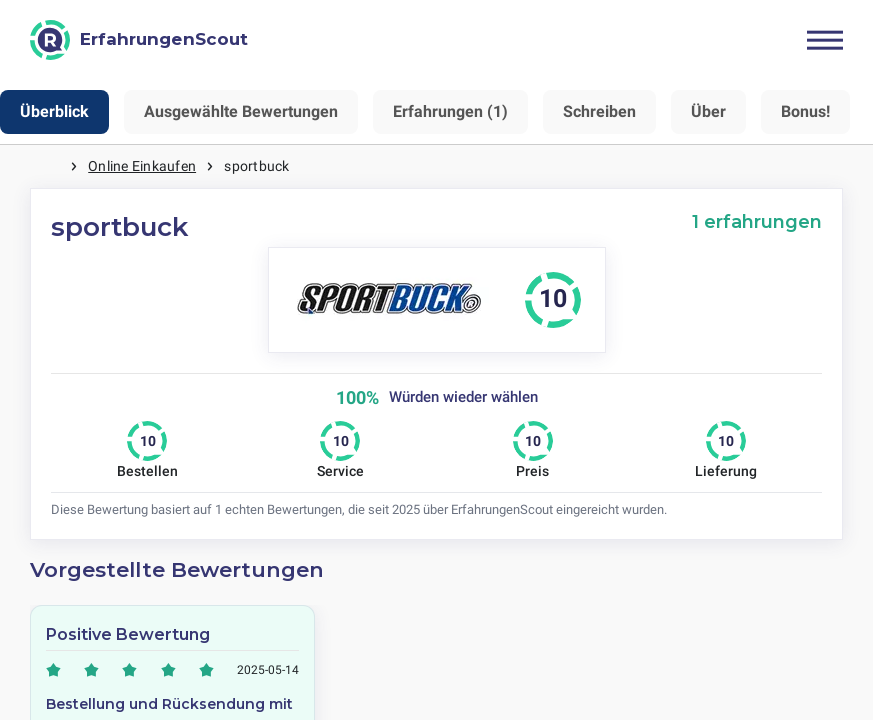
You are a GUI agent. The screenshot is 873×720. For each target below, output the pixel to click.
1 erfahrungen (757, 221)
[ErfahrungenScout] (139, 40)
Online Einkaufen (142, 166)
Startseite (50, 166)
